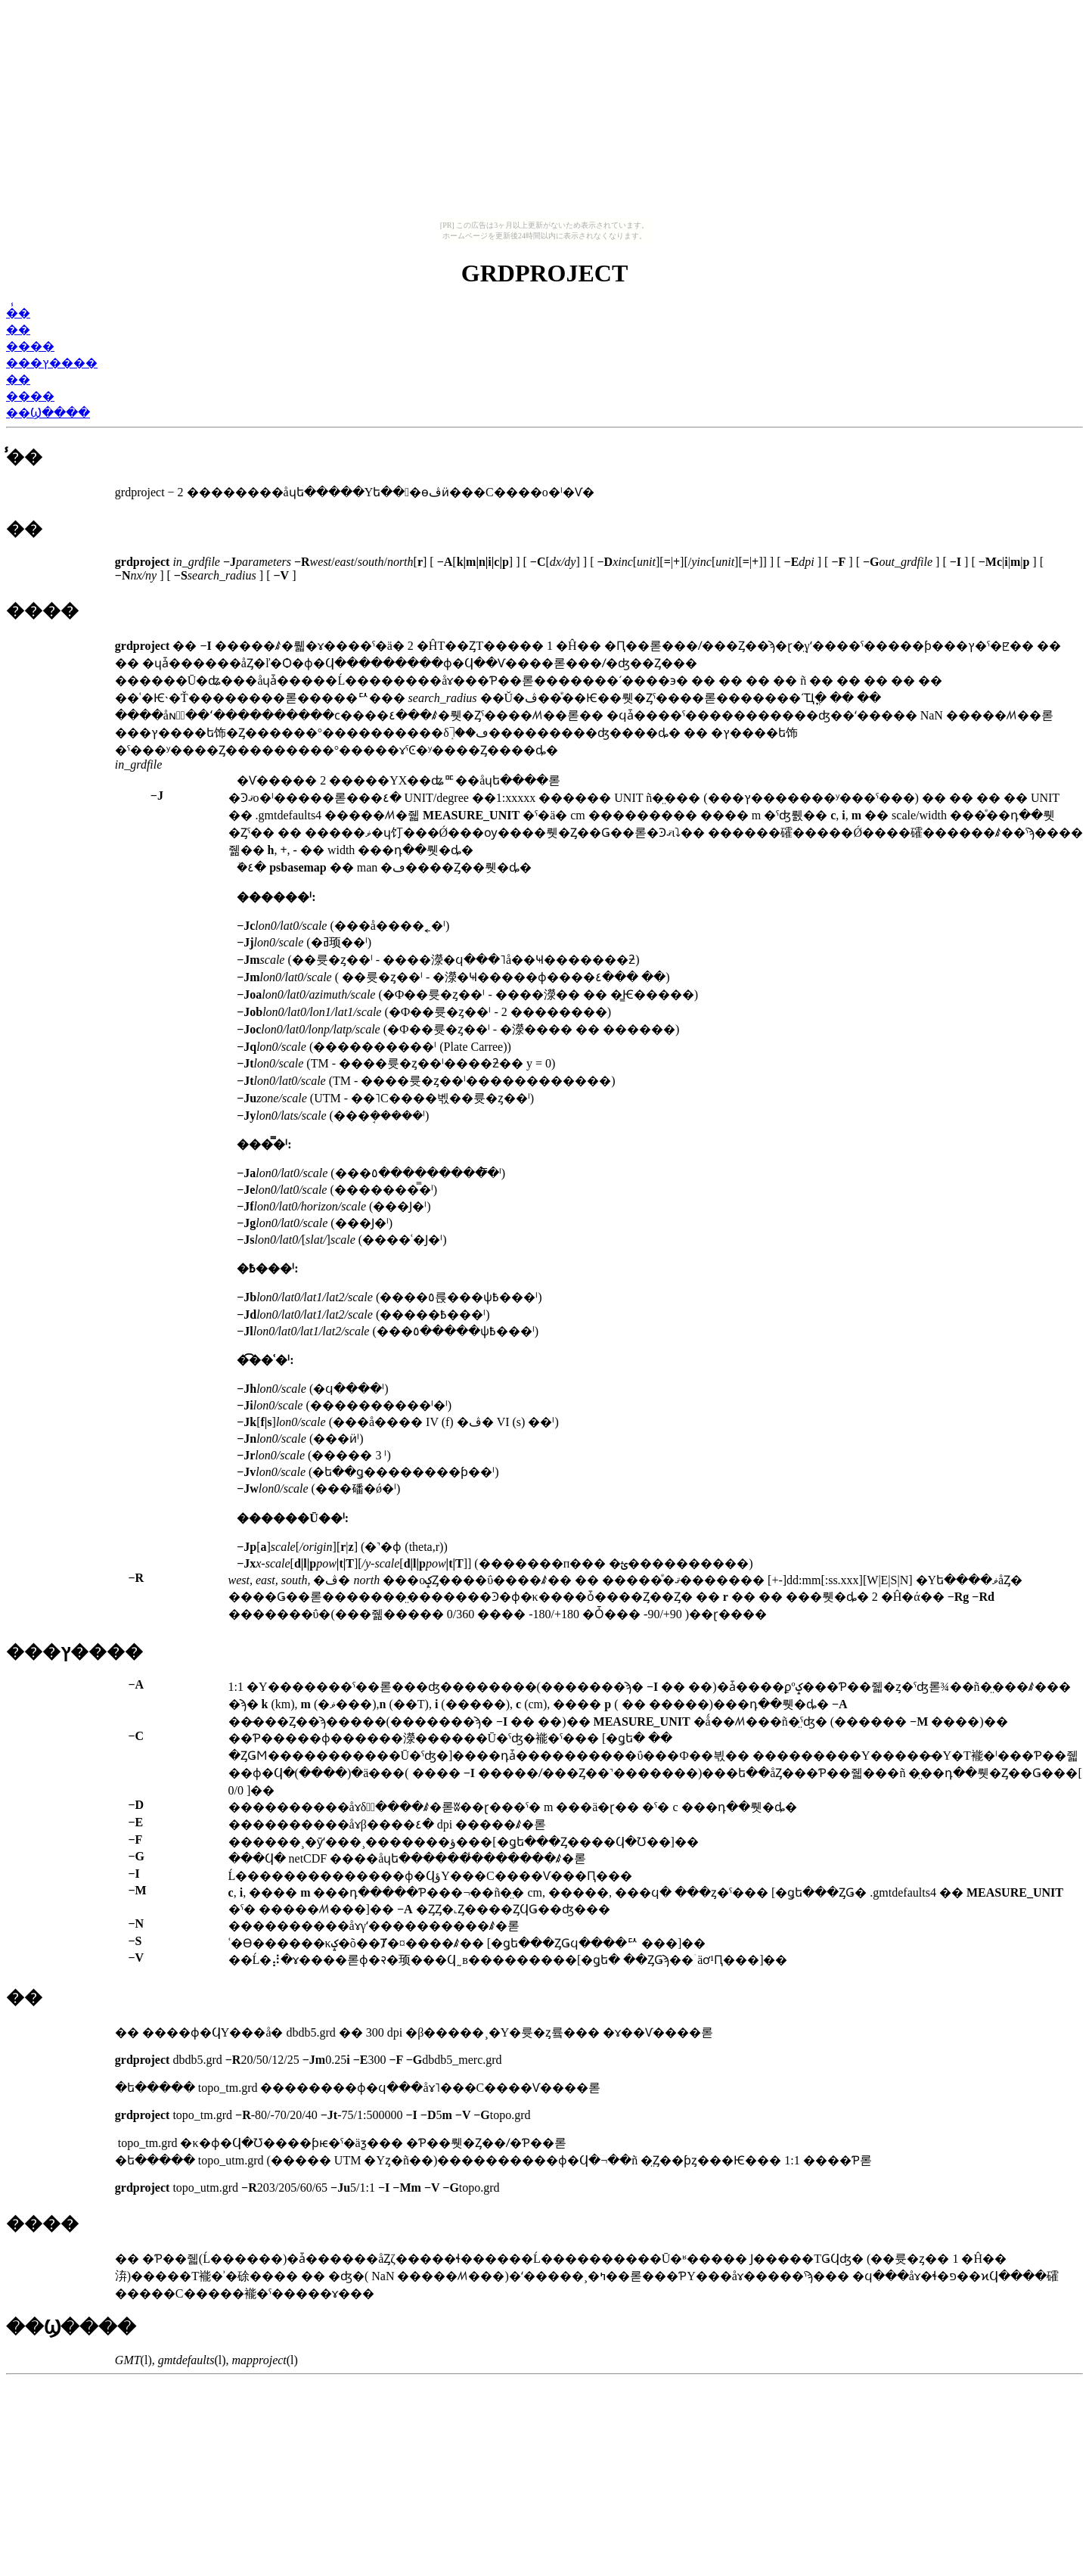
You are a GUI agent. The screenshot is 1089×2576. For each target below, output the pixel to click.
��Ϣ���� (48, 412)
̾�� (18, 312)
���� (30, 346)
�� (18, 329)
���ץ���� (52, 362)
